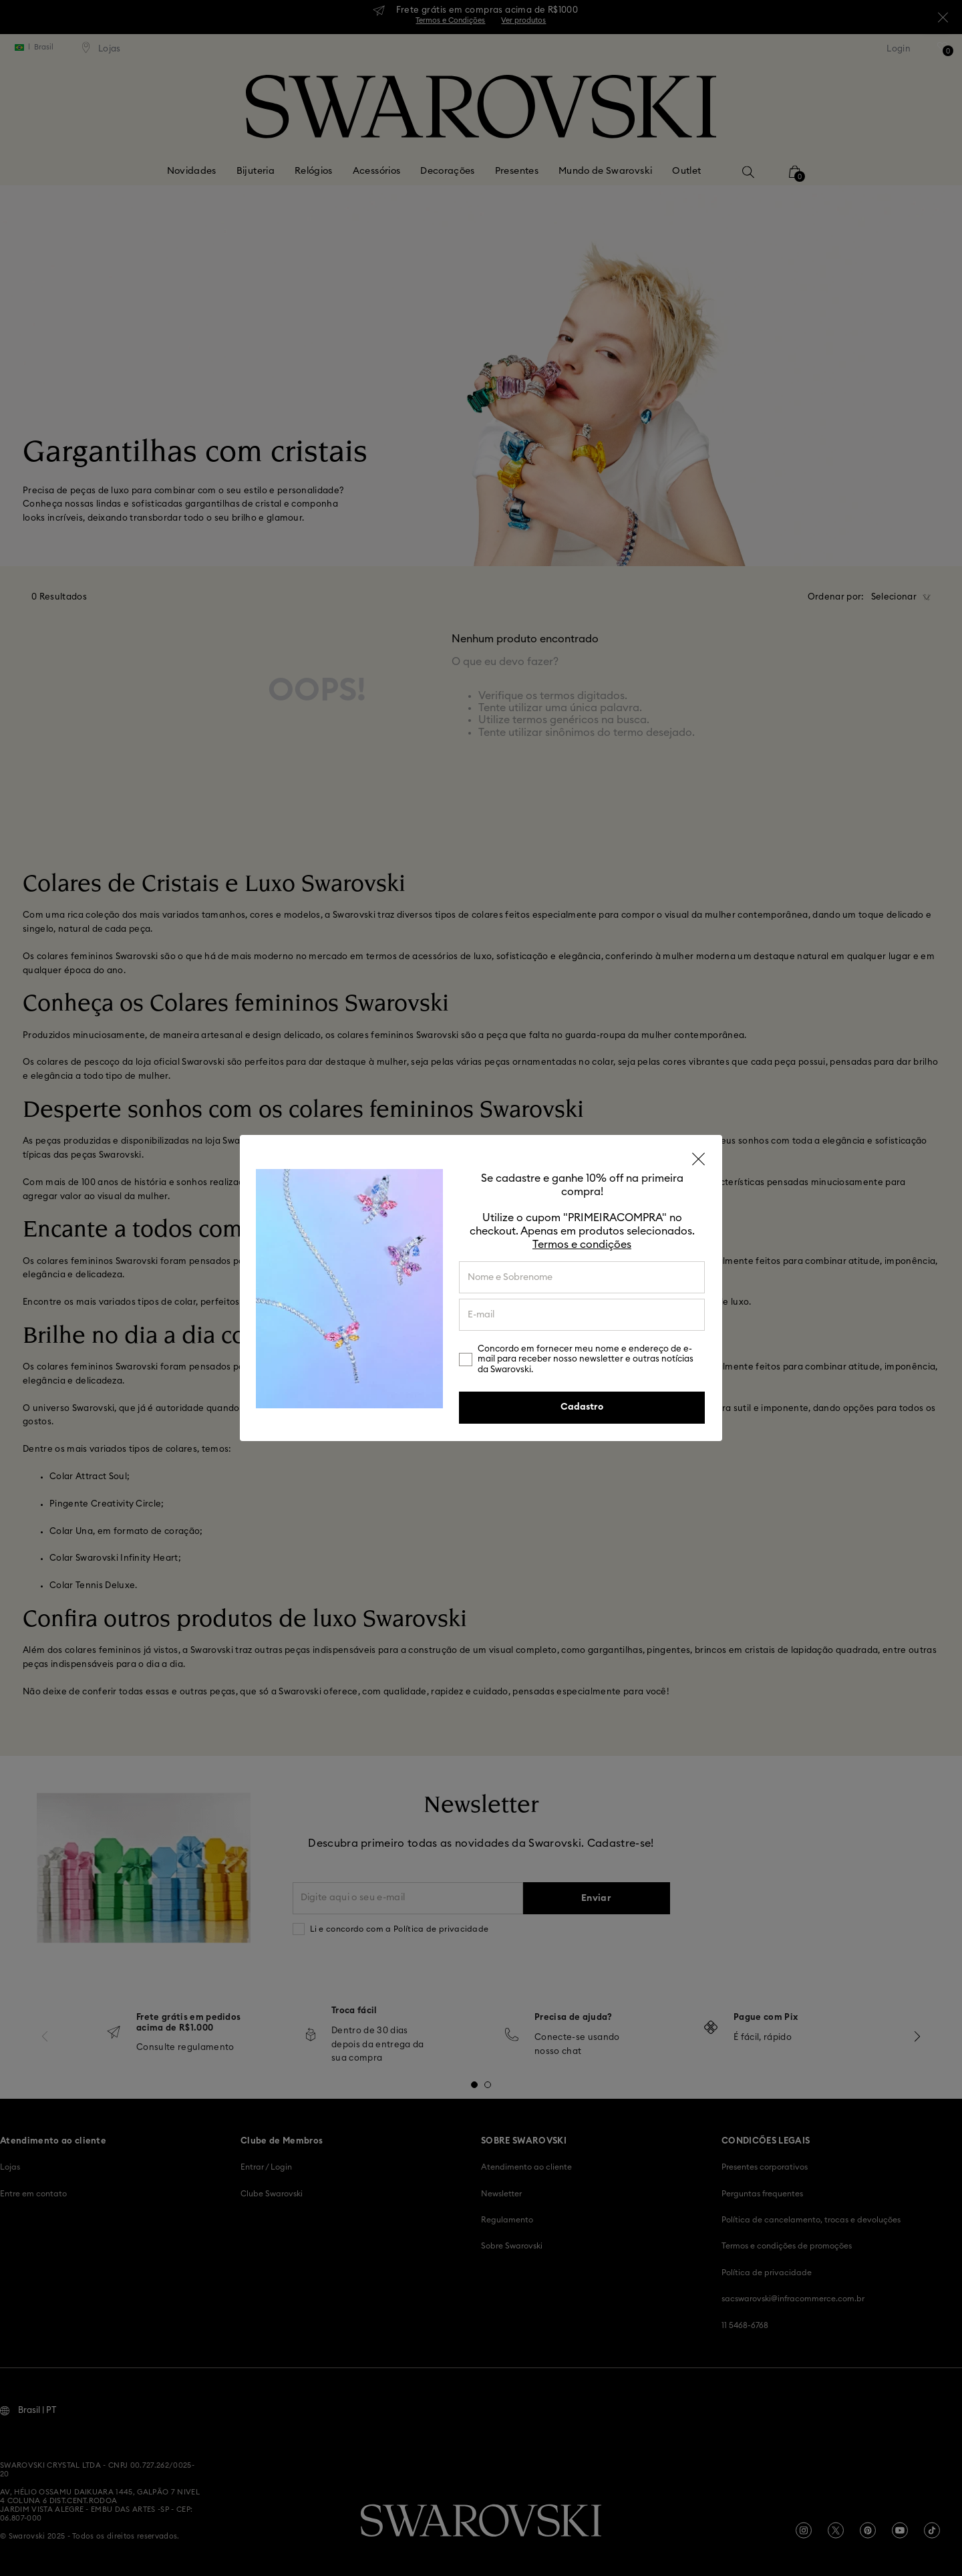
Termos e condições (581, 1244)
